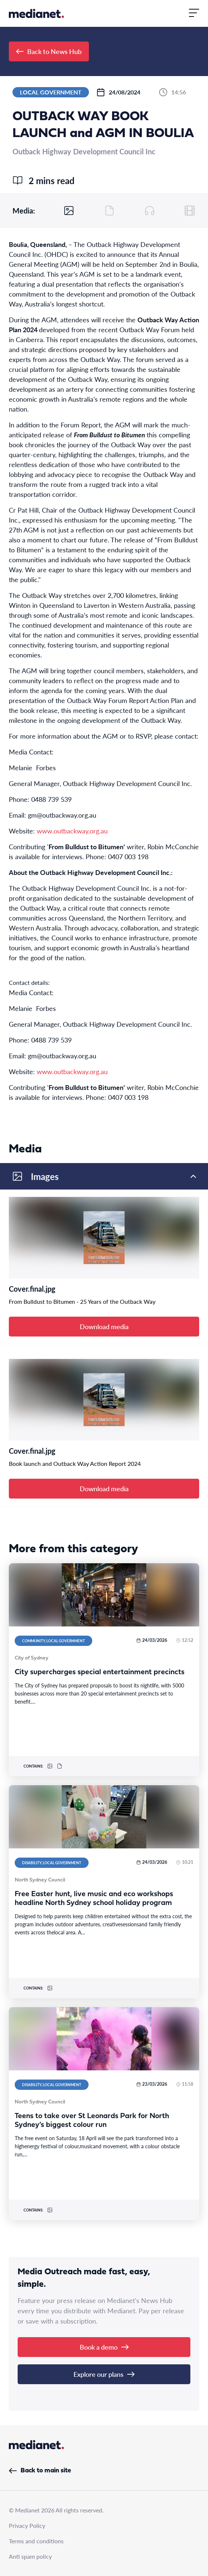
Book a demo (104, 2346)
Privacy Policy (27, 2525)
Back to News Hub (49, 51)
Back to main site (40, 2470)
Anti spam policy (30, 2556)
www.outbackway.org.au (72, 830)
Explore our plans (104, 2374)
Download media (104, 1326)
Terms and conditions (36, 2541)
